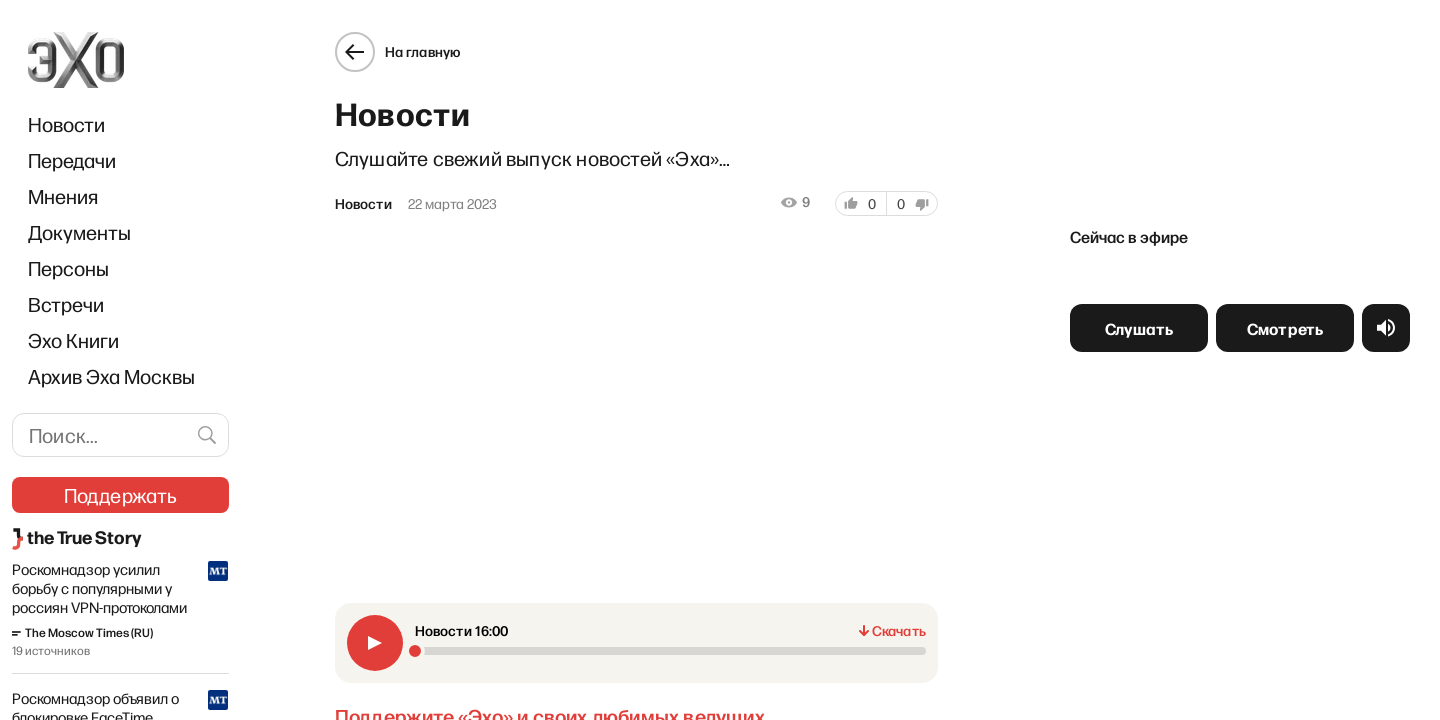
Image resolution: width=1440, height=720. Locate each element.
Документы (79, 232)
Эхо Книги (73, 340)
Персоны (68, 268)
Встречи (66, 304)
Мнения (63, 196)
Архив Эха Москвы (111, 376)
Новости (66, 124)
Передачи (72, 160)
